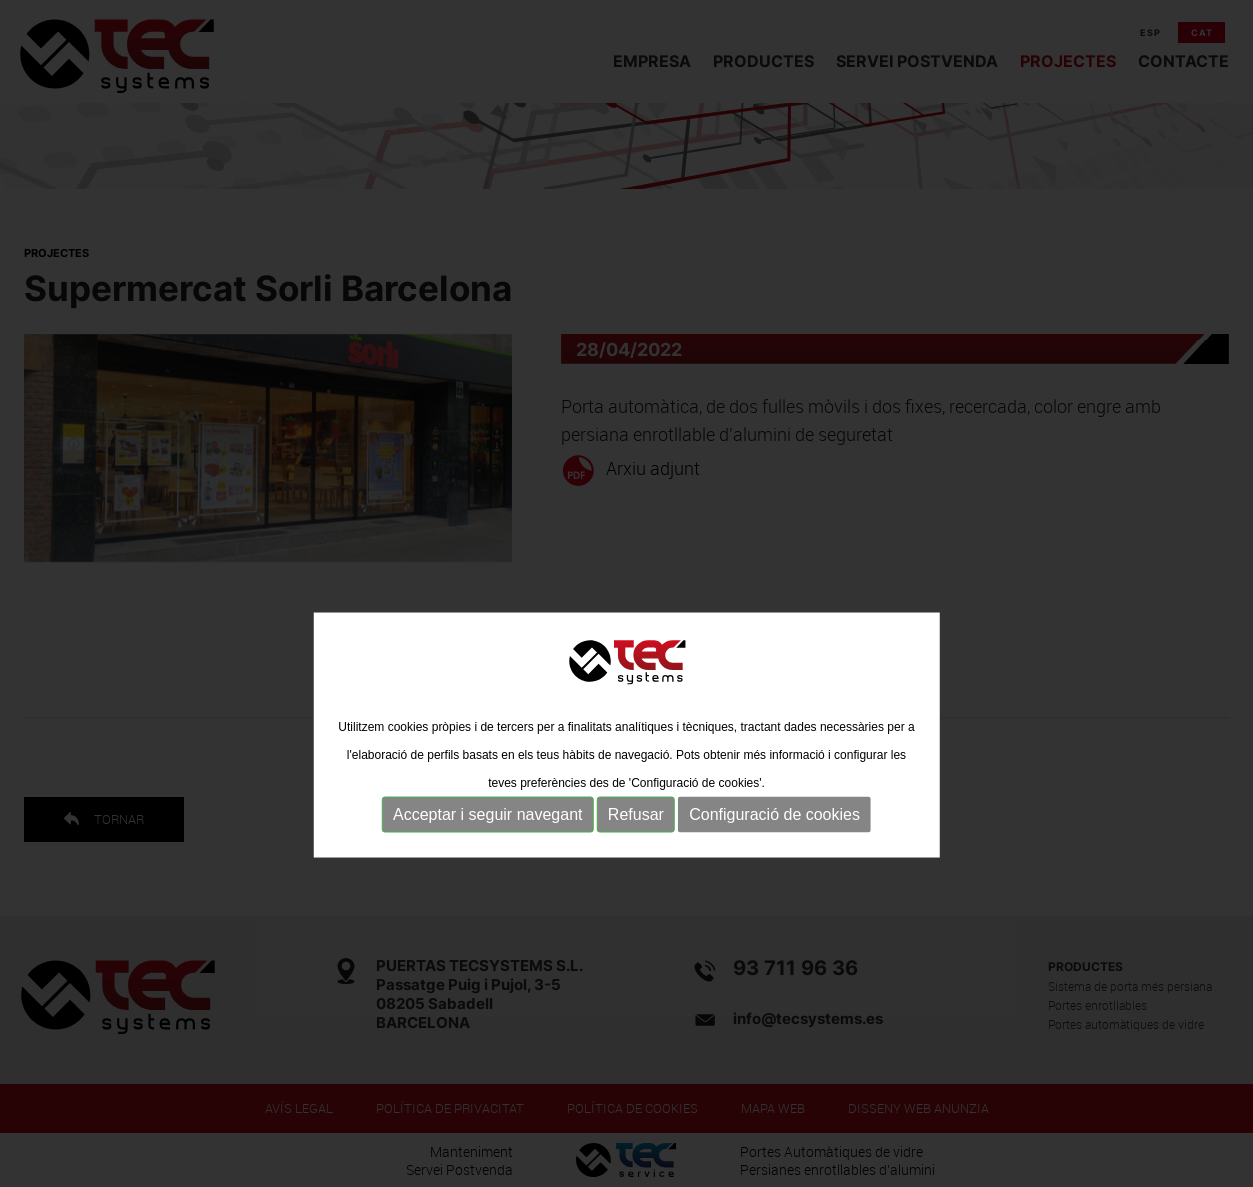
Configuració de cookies (774, 865)
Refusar (636, 865)
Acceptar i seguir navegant (487, 865)
